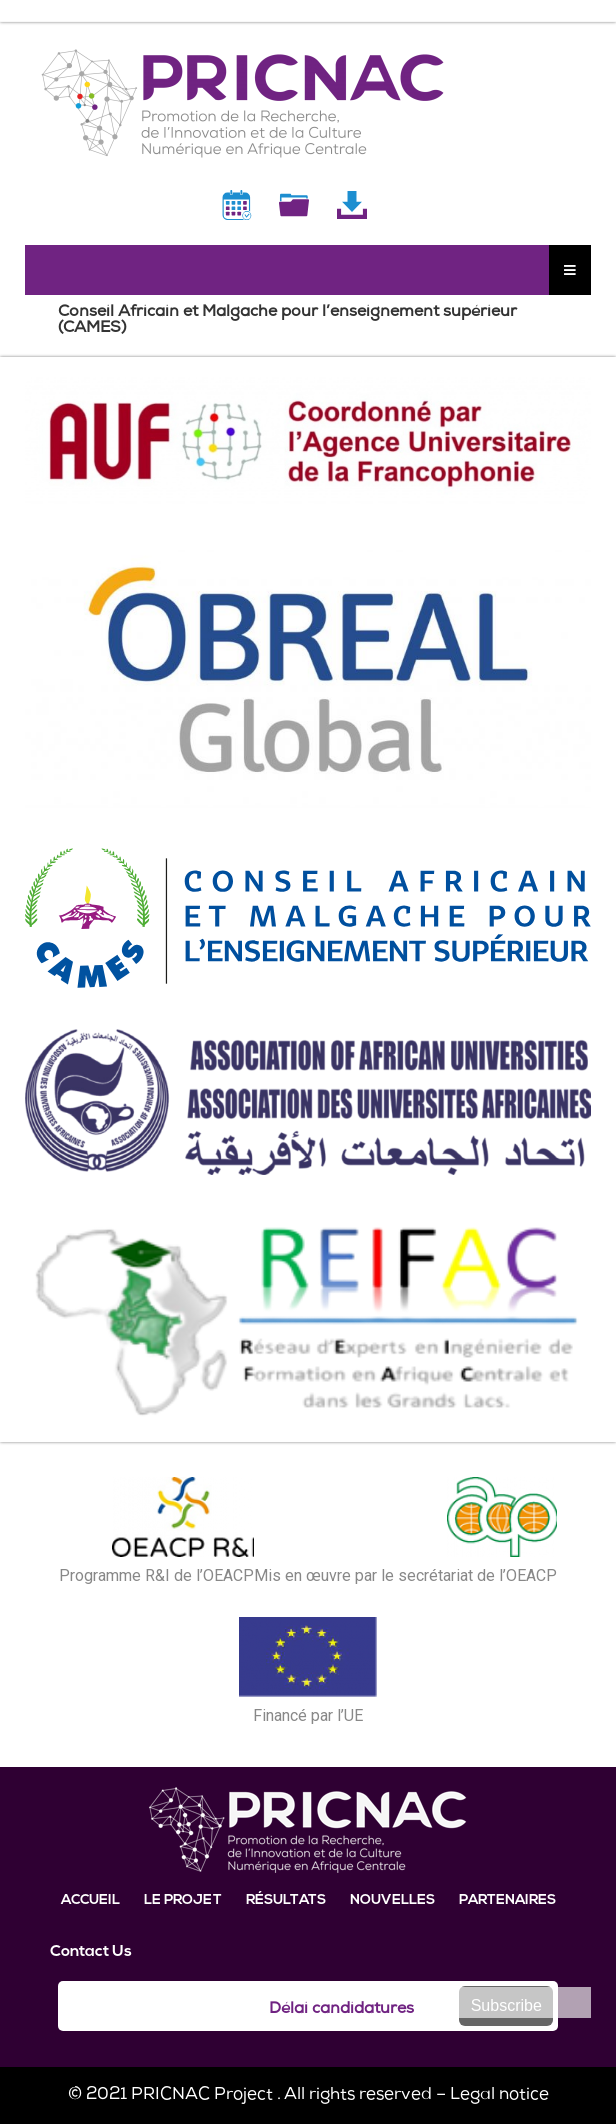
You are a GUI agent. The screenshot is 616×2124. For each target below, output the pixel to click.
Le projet (183, 1900)
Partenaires (507, 1900)
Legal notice (499, 2095)
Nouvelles (392, 1900)
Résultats (286, 1900)
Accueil (90, 1900)
